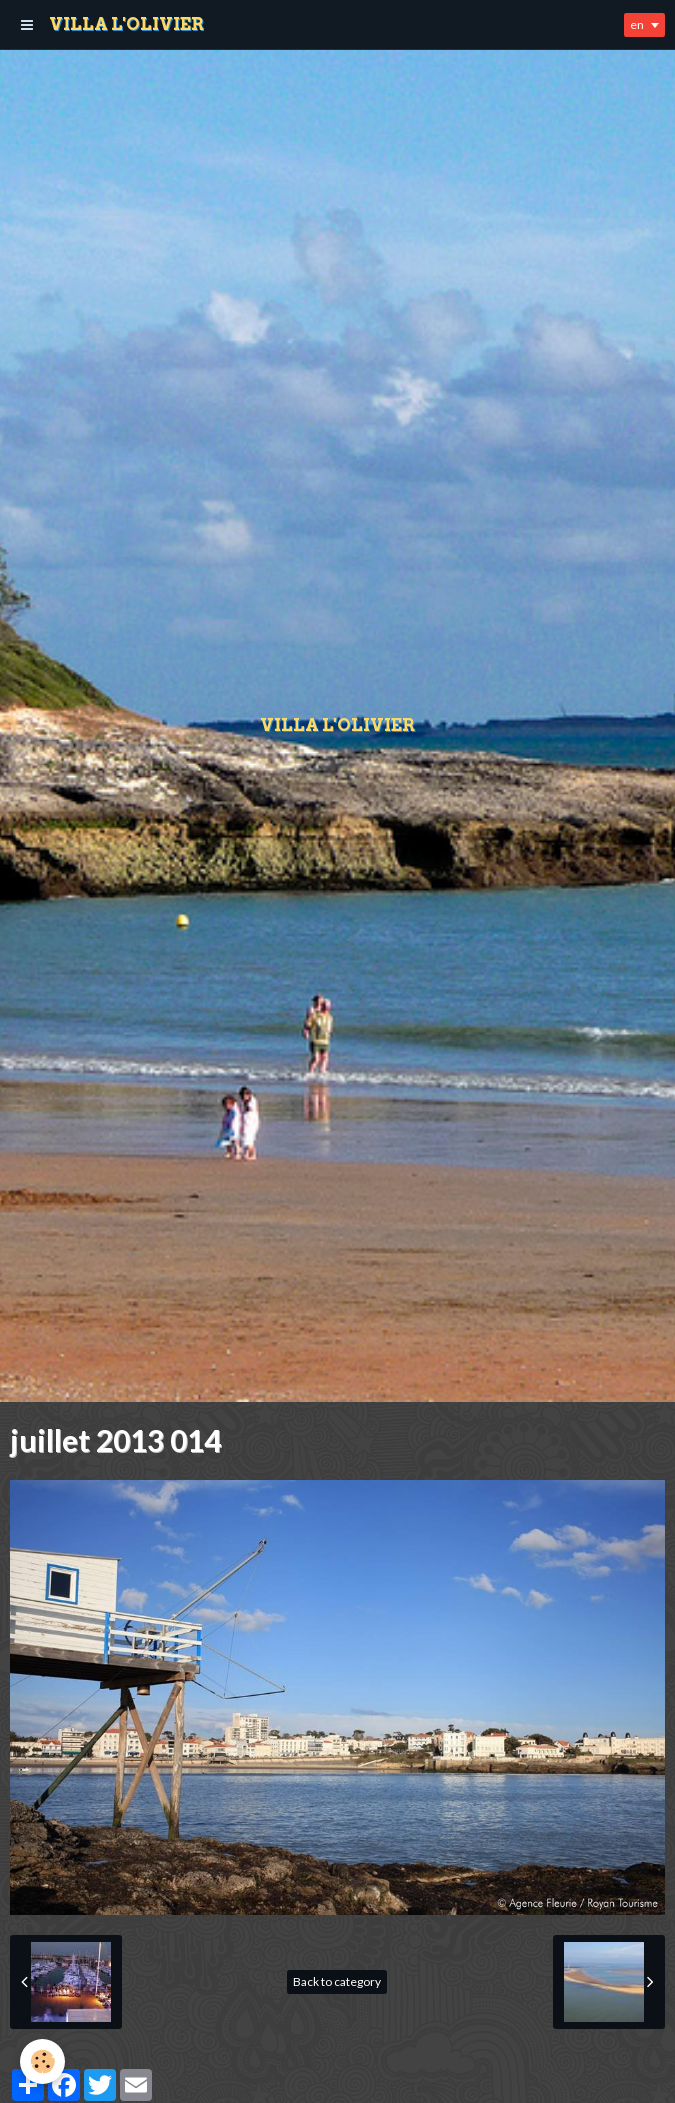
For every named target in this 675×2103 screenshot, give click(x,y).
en (637, 24)
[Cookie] (42, 2061)
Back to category (337, 1981)
